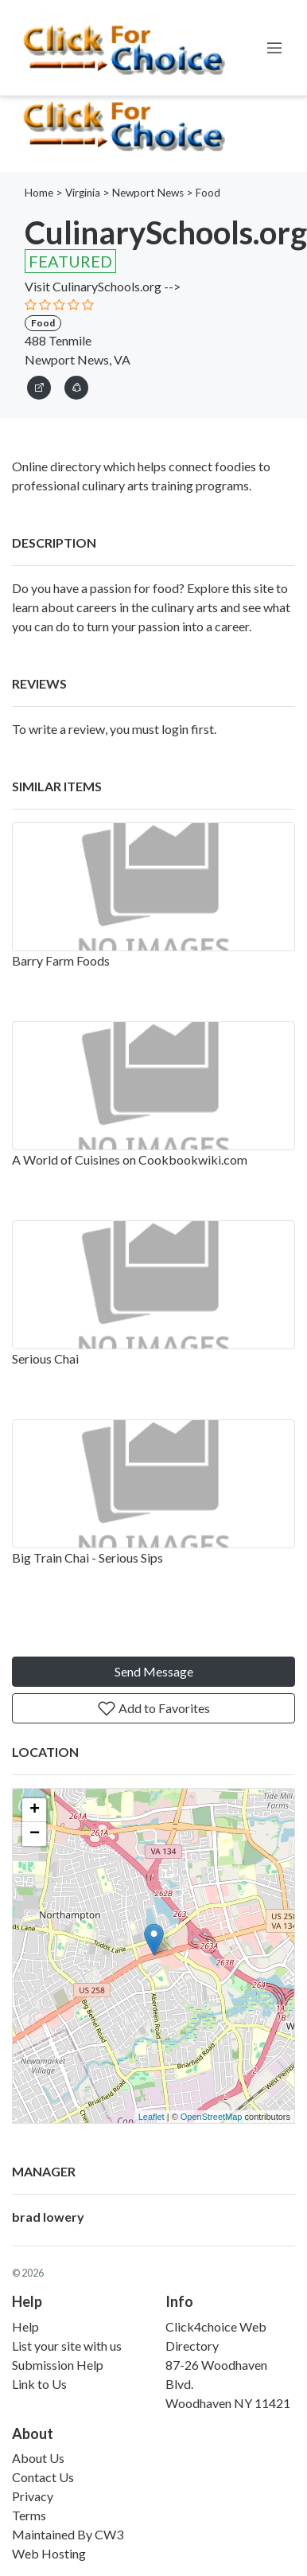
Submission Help (57, 2364)
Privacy (32, 2496)
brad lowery (48, 2216)
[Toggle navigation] (274, 47)
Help (25, 2326)
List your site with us (67, 2345)
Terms (29, 2515)
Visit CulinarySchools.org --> (103, 286)
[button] (76, 384)
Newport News (148, 192)
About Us (38, 2457)
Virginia (82, 192)
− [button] (34, 1834)
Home (39, 192)
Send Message (154, 1671)
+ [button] (34, 1810)
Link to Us (39, 2383)
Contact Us (43, 2476)
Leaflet (151, 2116)
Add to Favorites (153, 1708)
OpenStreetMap (212, 2116)
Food (208, 192)
